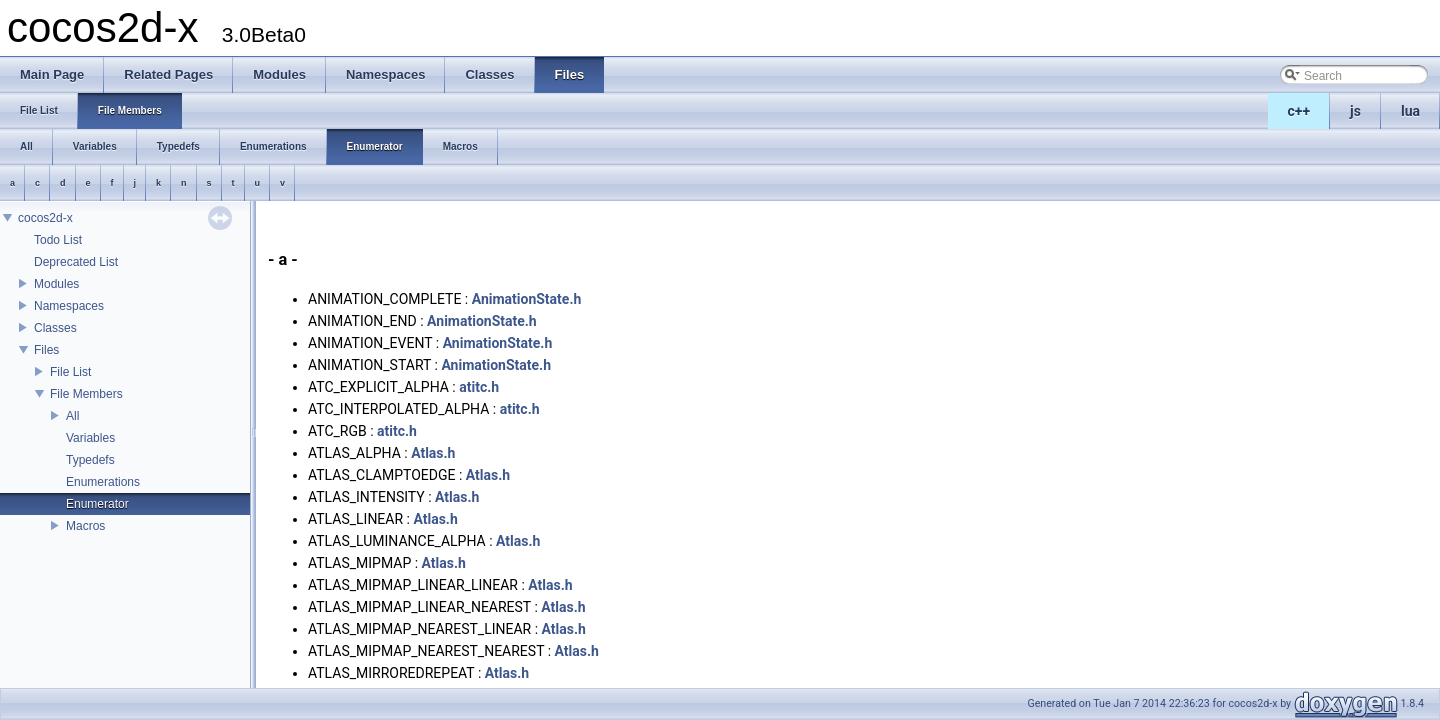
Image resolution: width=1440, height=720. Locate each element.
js (1355, 111)
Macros (85, 526)
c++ (1299, 111)
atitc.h (479, 387)
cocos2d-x (45, 218)
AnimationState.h (527, 299)
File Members (86, 394)
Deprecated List (76, 262)
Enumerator (97, 504)
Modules (56, 284)
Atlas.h (433, 453)
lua (1410, 111)
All (72, 416)
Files (46, 350)
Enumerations (103, 482)
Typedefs (90, 460)
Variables (90, 438)
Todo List (58, 240)
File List (70, 372)
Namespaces (69, 306)
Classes (55, 328)
